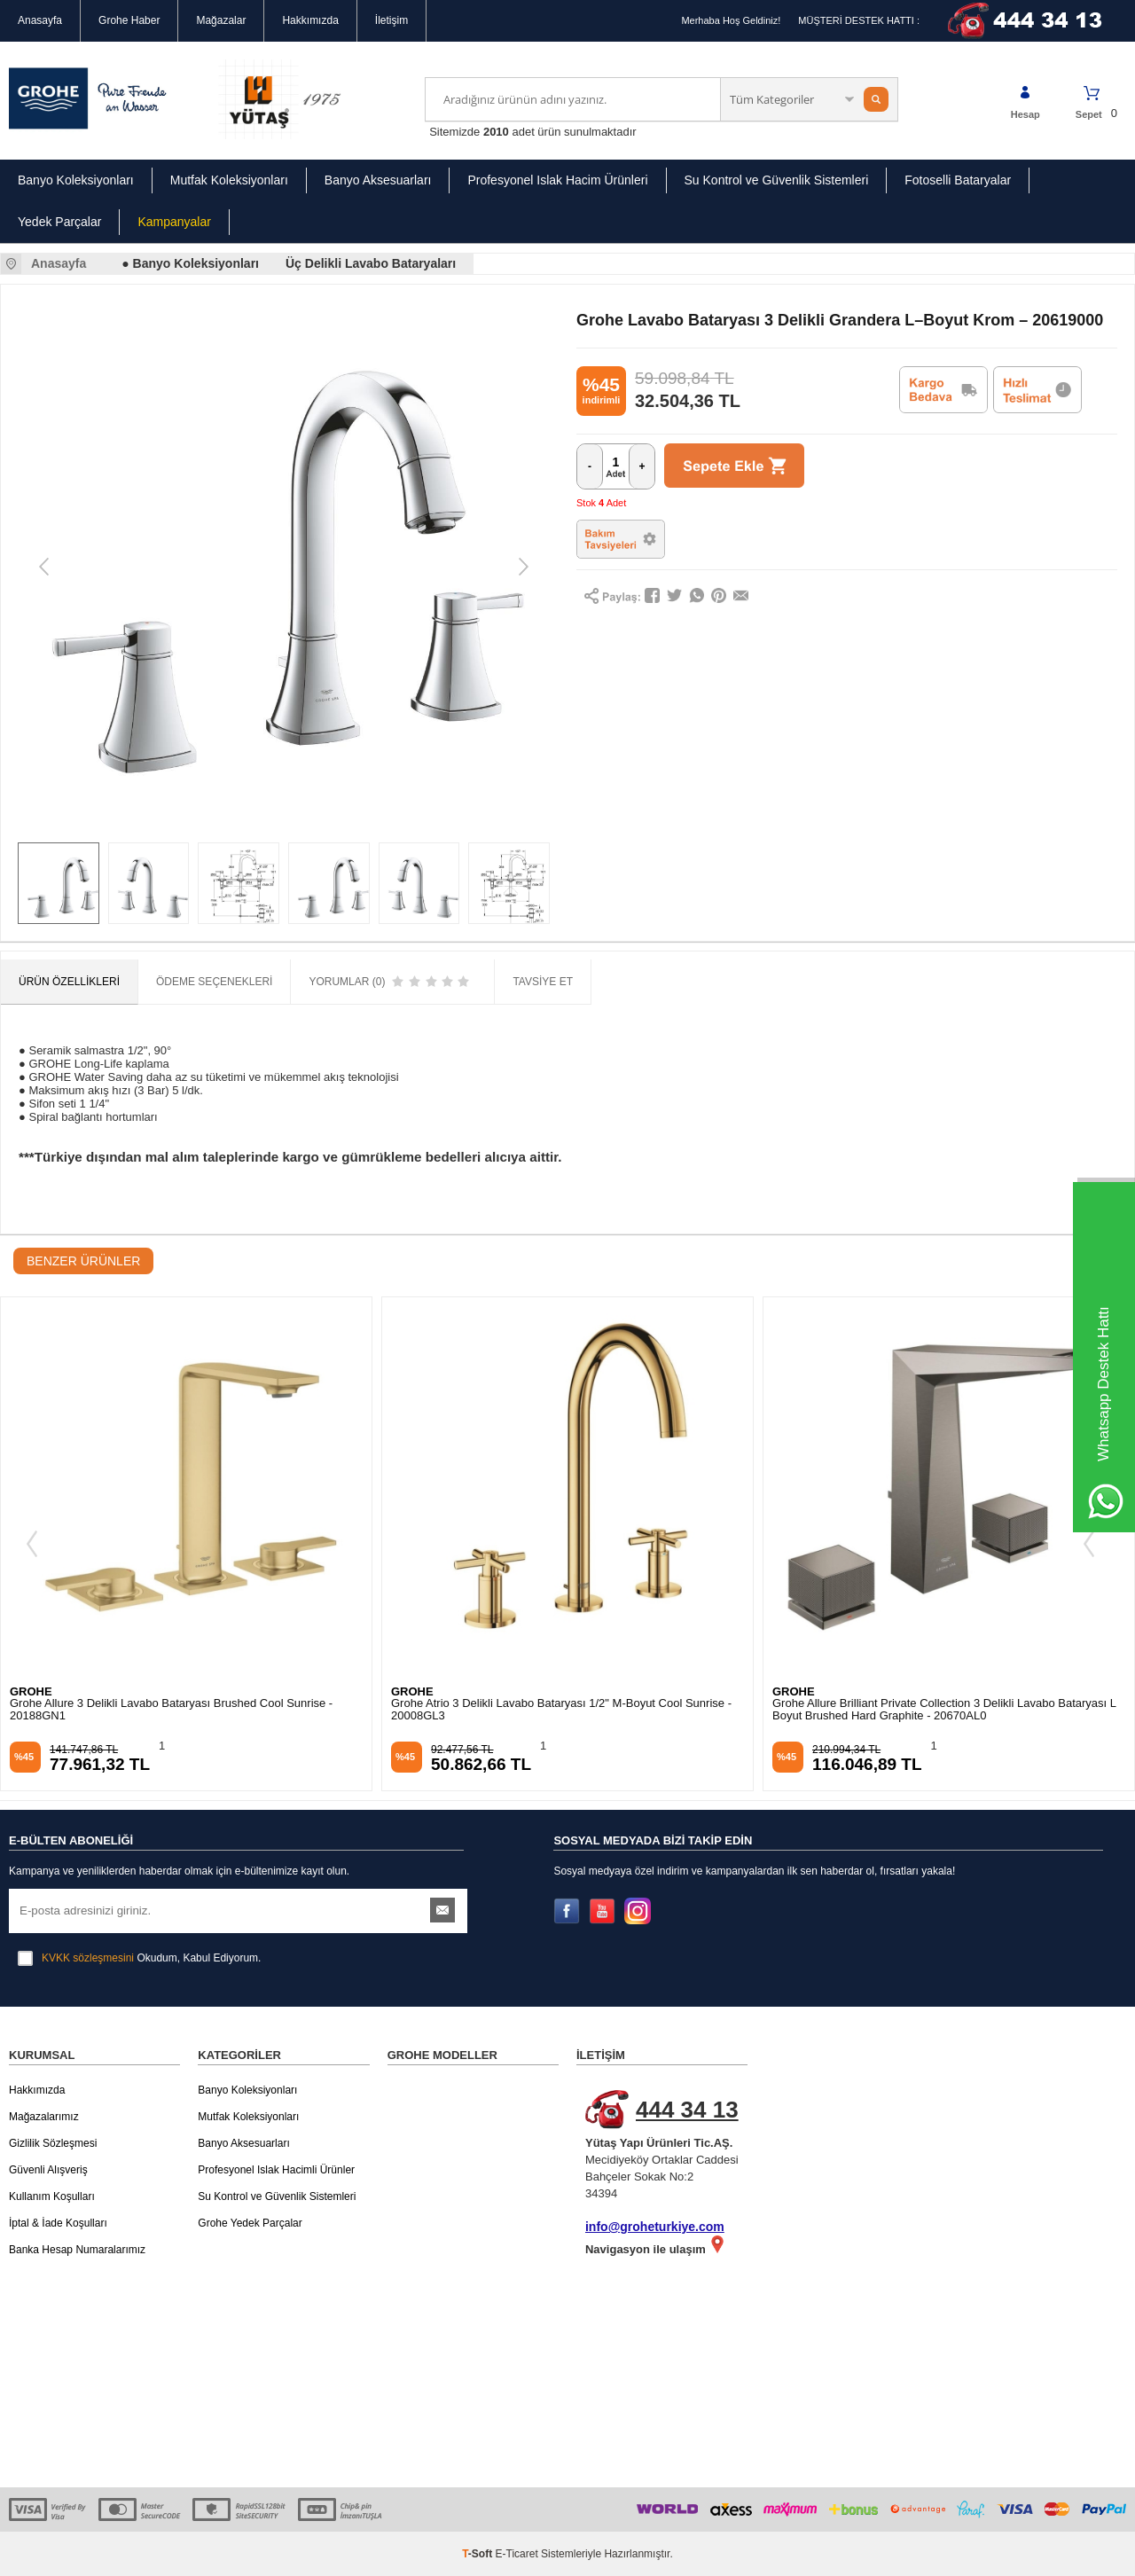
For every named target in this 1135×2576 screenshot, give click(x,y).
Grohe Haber (129, 20)
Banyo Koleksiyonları (76, 180)
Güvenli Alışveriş (48, 2170)
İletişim (391, 20)
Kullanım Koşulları (52, 2196)
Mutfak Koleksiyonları (229, 180)
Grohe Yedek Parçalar (249, 2223)
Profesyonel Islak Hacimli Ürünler (276, 2170)
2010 (496, 131)
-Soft (478, 2554)
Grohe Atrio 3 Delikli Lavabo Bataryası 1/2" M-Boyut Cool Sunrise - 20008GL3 (561, 1709)
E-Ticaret (517, 2554)
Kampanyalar (174, 222)
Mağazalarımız (44, 2116)
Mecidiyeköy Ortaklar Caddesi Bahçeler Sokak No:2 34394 (670, 2145)
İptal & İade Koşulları (58, 2223)
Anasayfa (40, 20)
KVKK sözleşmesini (88, 1958)
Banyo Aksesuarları (378, 180)
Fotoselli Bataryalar (957, 180)
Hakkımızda (310, 20)
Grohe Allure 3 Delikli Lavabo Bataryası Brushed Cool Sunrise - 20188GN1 (171, 1709)
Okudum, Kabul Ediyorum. (139, 1958)
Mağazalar (221, 20)
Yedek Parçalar (59, 222)
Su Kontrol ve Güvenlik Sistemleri (777, 180)
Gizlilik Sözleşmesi (53, 2143)
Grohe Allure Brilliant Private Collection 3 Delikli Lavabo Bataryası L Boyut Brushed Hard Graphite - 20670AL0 (944, 1709)
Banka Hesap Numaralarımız (77, 2249)
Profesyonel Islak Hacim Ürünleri (557, 180)
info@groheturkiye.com (654, 2227)
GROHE (31, 1691)
